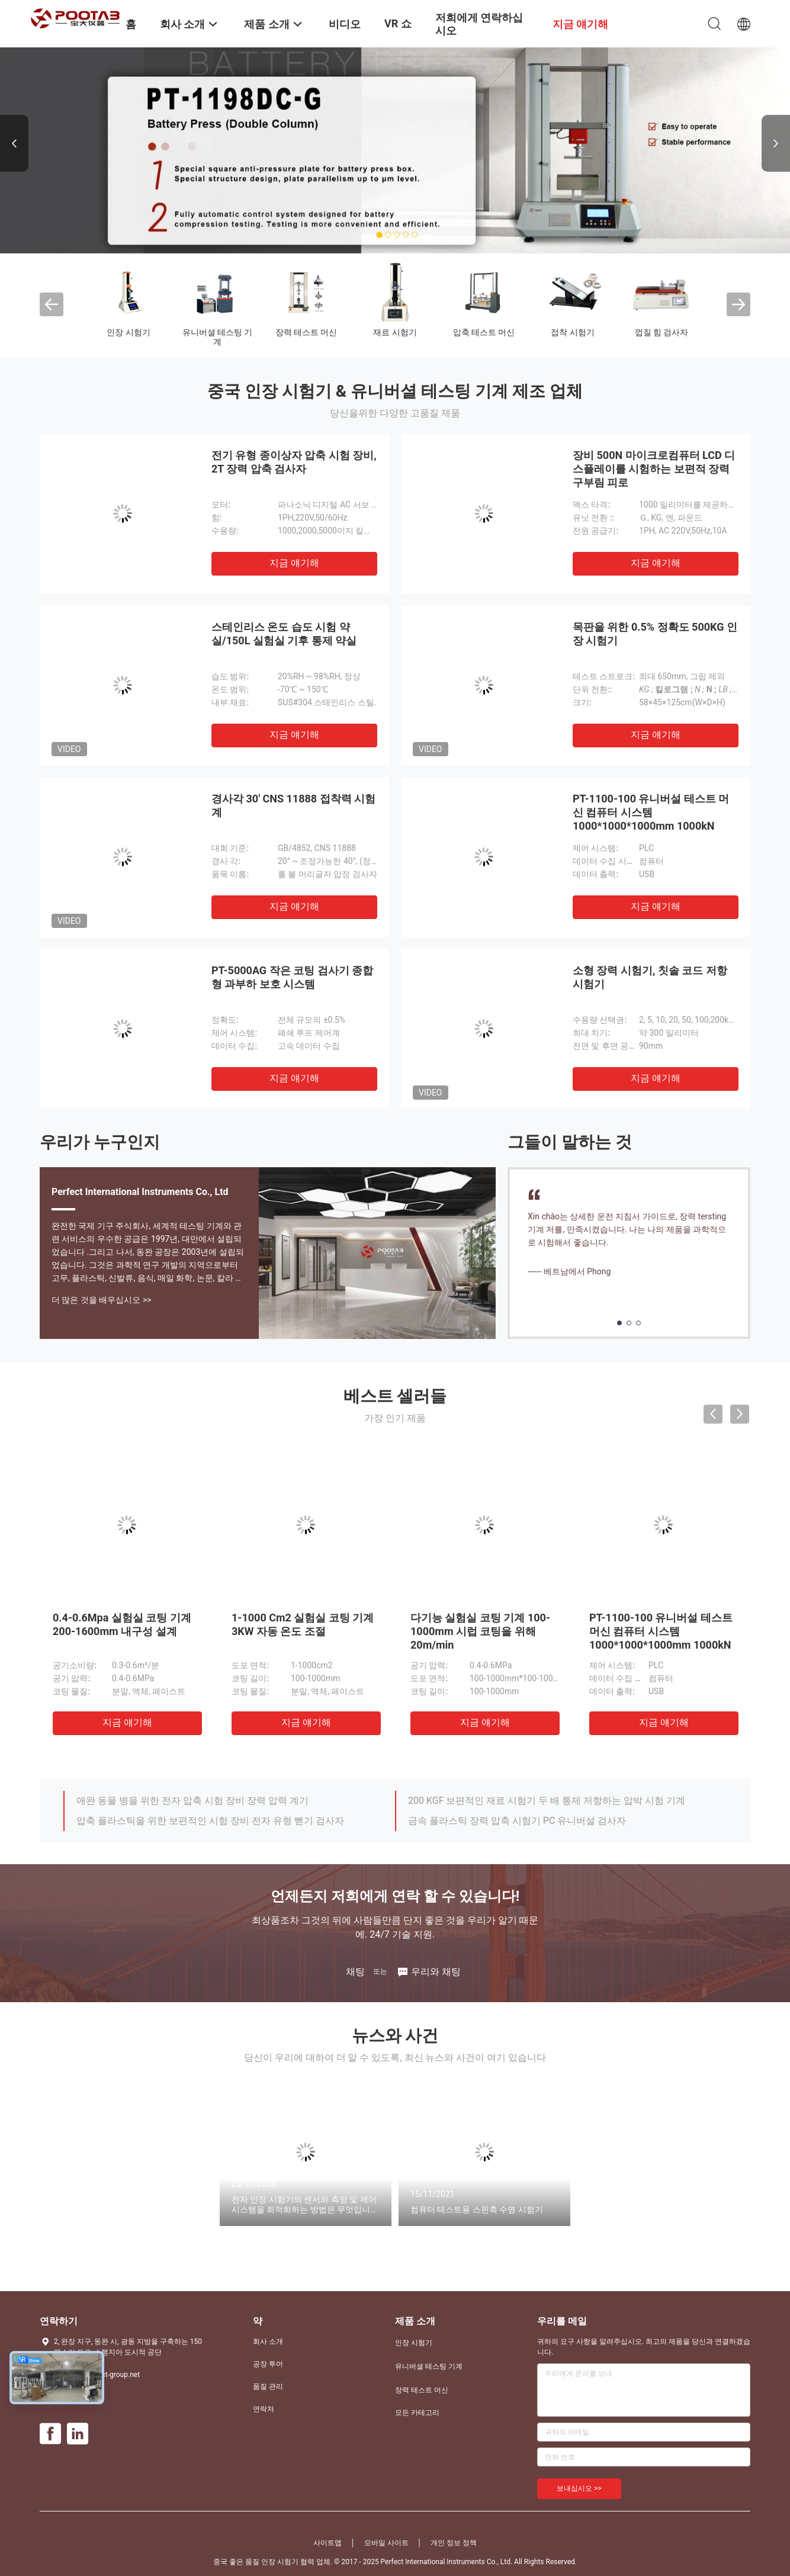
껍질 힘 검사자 (662, 332)
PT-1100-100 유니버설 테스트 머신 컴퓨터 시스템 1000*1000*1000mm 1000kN (651, 812)
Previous (14, 143)
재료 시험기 (394, 332)
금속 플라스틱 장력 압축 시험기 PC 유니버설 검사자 (517, 1820)
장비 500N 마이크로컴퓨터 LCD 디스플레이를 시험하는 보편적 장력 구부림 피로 (654, 469)
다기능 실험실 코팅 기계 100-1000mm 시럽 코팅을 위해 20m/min (480, 1631)
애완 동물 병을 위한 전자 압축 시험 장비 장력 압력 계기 (192, 1800)
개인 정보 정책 (454, 2543)
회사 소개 (268, 2341)
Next (776, 143)
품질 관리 (268, 2386)
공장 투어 (268, 2364)
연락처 (263, 2409)
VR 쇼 (398, 23)
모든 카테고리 (417, 2412)
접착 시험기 (572, 332)
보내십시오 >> (579, 2488)
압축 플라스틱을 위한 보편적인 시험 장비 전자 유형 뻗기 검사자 (210, 1820)
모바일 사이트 (386, 2543)
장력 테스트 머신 (306, 332)
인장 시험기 (128, 332)
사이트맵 (327, 2543)
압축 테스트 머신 (484, 332)
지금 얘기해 (294, 562)
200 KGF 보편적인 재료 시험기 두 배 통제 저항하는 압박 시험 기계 (546, 1800)
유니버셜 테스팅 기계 (217, 336)
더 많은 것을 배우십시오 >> (102, 1300)
